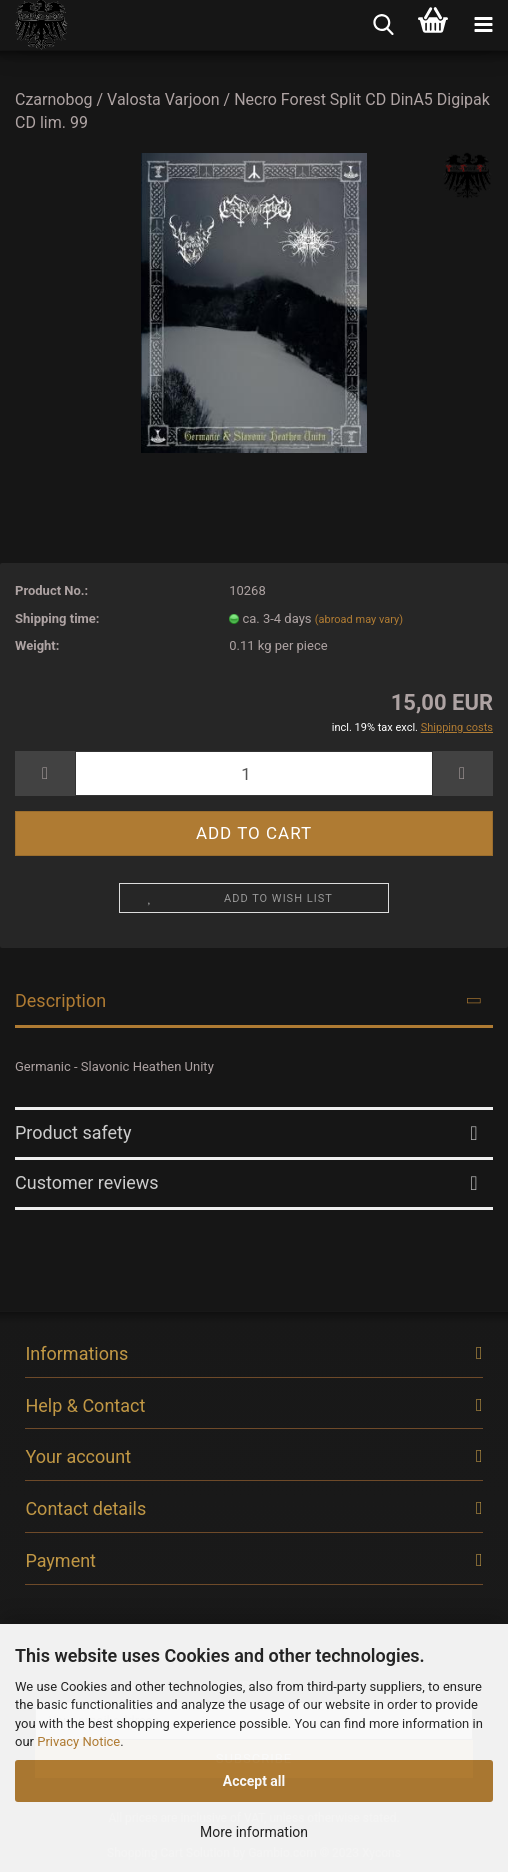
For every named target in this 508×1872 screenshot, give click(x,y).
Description (60, 1000)
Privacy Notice (78, 1741)
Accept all (254, 1781)
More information (254, 1832)
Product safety (73, 1132)
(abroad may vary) (359, 619)
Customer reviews (87, 1182)
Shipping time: (57, 618)
